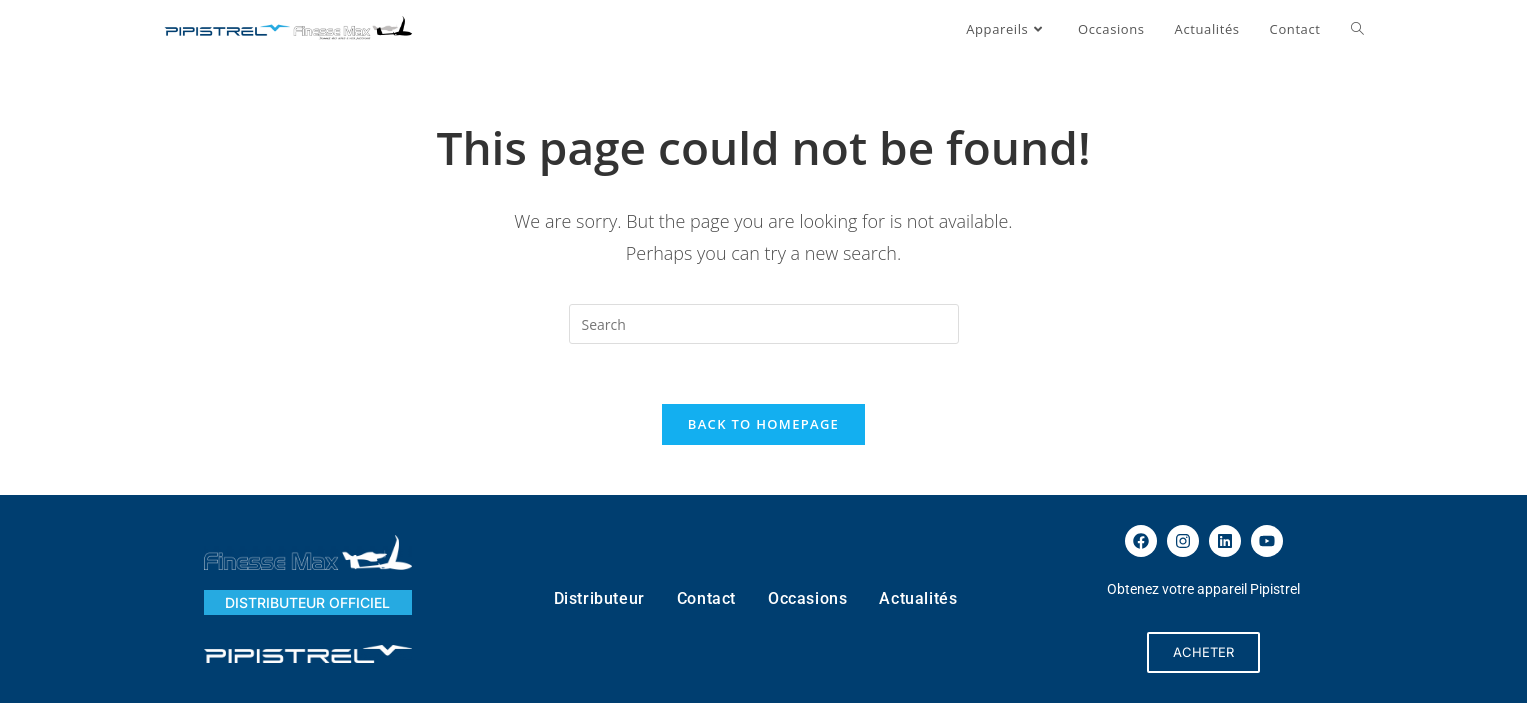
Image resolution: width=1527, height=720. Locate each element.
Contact (706, 598)
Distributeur (599, 598)
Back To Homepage (763, 424)
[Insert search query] (764, 324)
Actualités (918, 598)
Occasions (807, 598)
